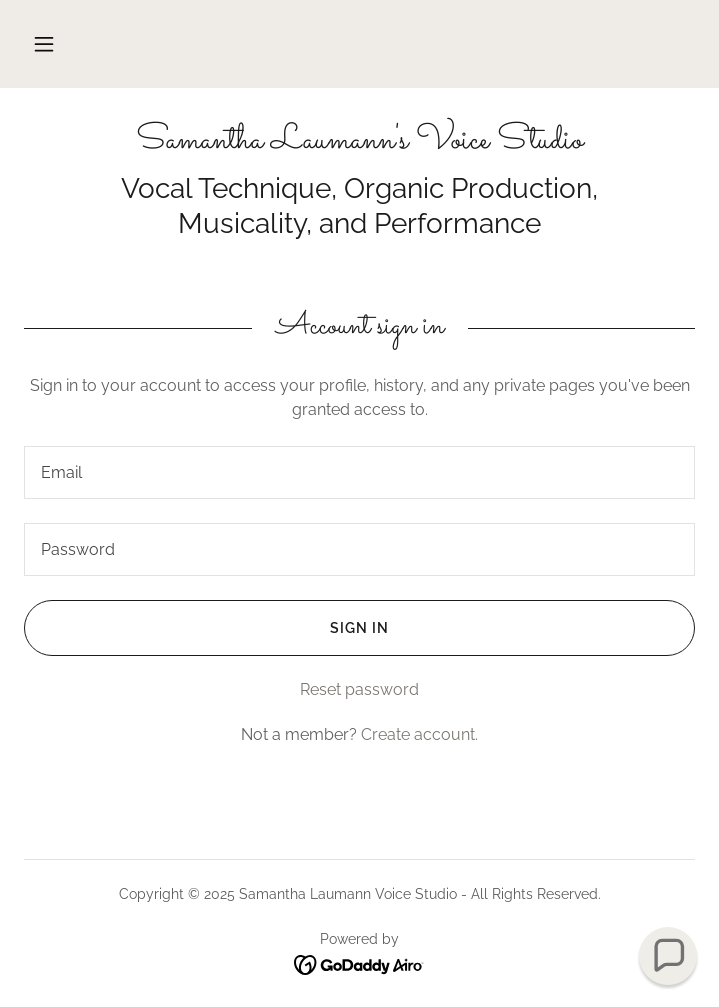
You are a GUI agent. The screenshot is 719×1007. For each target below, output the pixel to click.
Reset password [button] (359, 689)
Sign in (206, 628)
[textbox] (359, 472)
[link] (359, 141)
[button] (44, 44)
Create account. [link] (419, 734)
